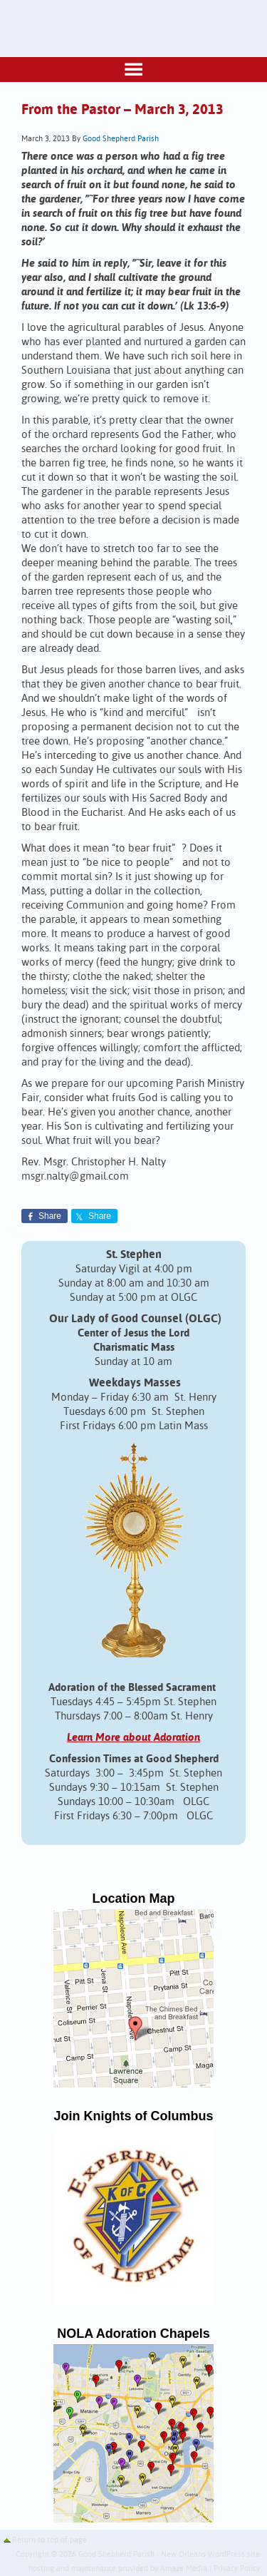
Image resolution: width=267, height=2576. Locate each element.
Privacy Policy (237, 2569)
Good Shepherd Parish (121, 139)
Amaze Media (183, 2569)
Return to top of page (49, 2540)
